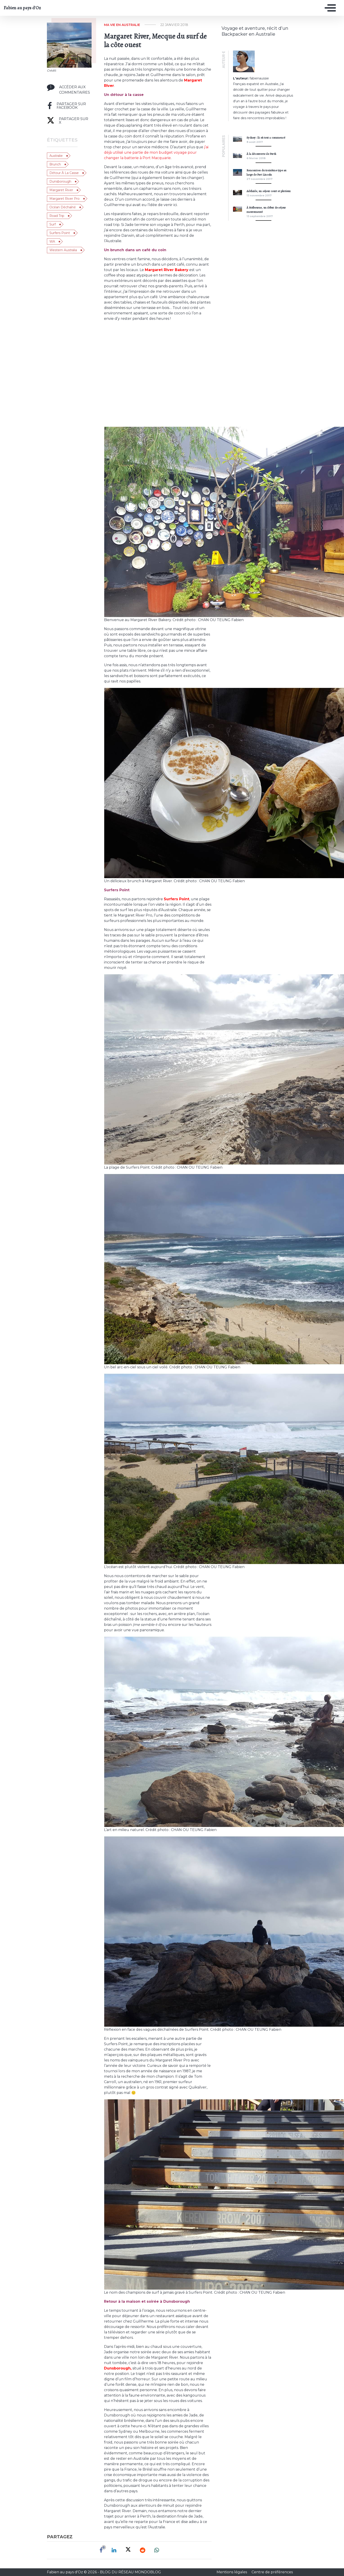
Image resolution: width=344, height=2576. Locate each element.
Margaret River (61, 190)
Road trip (56, 216)
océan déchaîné (62, 207)
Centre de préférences (272, 2572)
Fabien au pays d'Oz (22, 8)
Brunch (55, 164)
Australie (56, 156)
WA (52, 241)
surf (52, 224)
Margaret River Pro (64, 199)
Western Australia (63, 250)
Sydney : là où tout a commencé (266, 137)
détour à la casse (64, 173)
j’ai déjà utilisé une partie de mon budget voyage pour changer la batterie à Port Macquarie (156, 152)
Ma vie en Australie (122, 25)
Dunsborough (60, 181)
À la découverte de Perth (261, 154)
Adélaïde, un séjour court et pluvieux (269, 191)
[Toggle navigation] (329, 8)
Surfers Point (59, 233)
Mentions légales (232, 2572)
